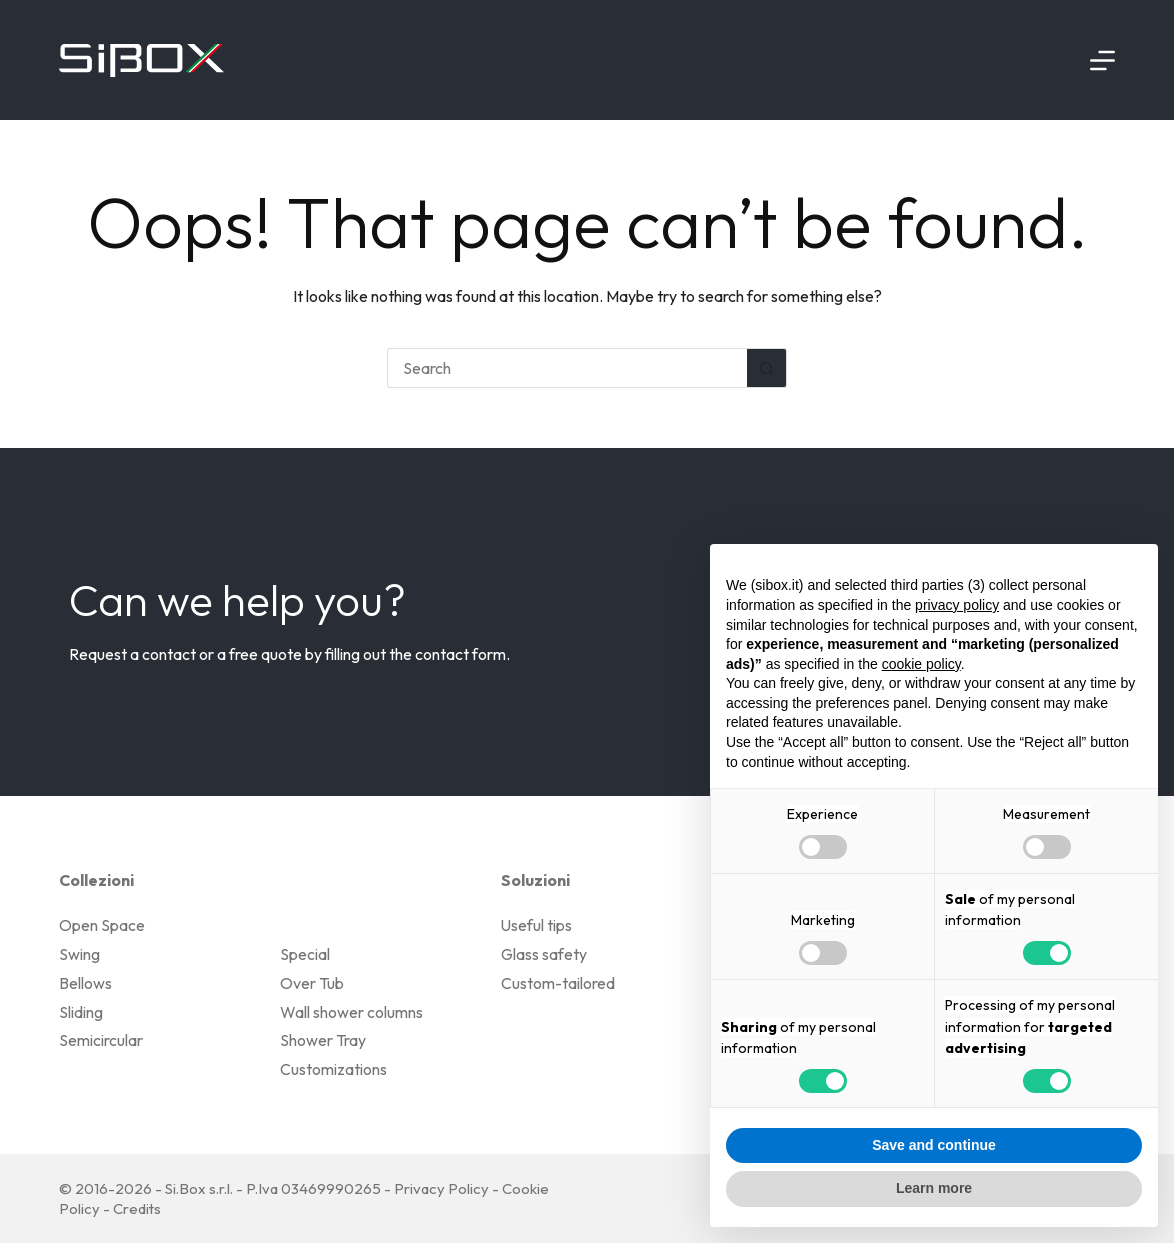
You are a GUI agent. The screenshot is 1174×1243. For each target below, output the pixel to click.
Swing (79, 954)
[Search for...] (567, 368)
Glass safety (544, 954)
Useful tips (537, 925)
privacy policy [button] (957, 605)
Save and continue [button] (934, 1145)
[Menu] (1102, 60)
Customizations (333, 1069)
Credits (137, 1208)
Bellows (85, 983)
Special (305, 954)
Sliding (81, 1012)
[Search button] (767, 368)
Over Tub (312, 983)
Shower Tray (323, 1040)
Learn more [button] (934, 1188)
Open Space (102, 925)
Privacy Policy (441, 1188)
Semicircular (101, 1040)
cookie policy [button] (921, 664)
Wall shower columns (351, 1012)
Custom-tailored (558, 983)
